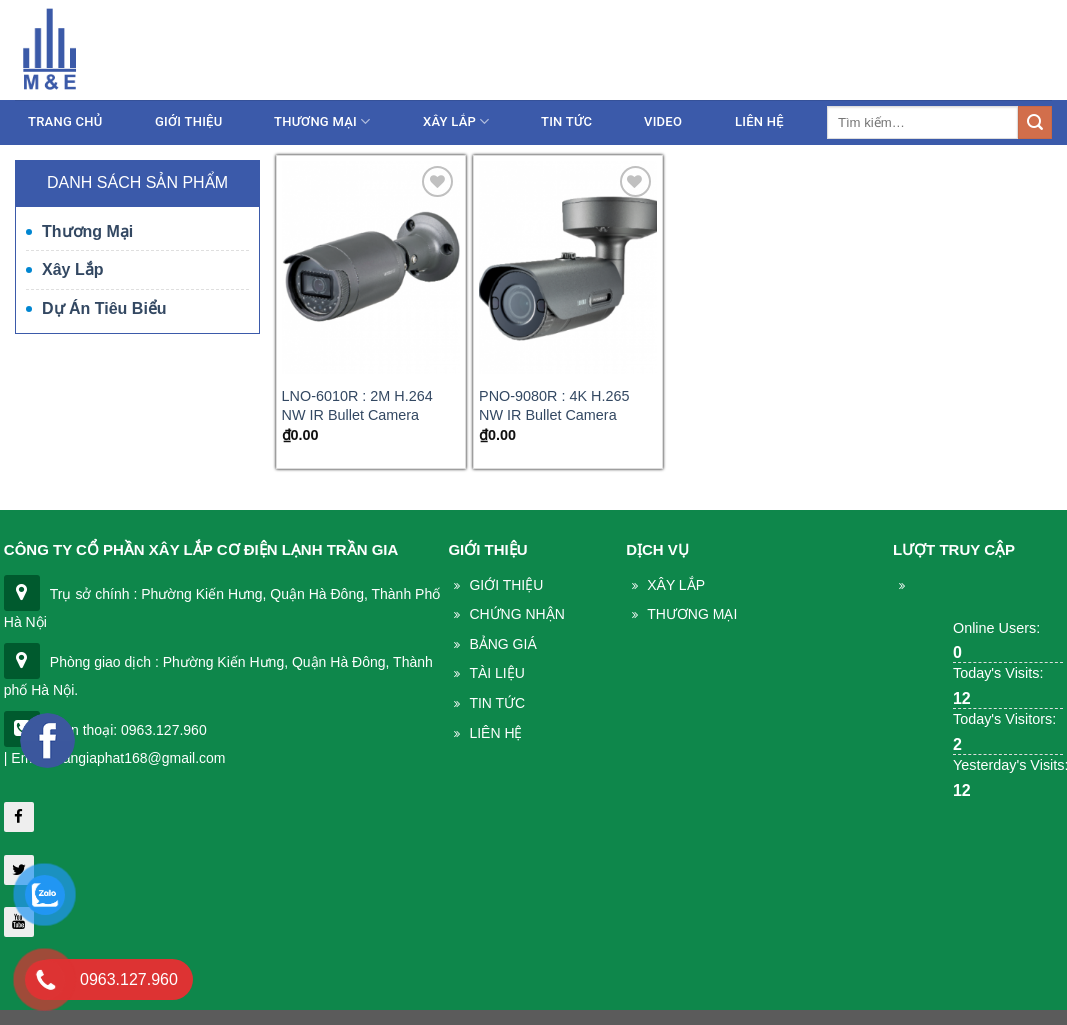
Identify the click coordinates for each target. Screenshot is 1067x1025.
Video (663, 121)
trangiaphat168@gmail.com (880, 52)
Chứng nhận (516, 614)
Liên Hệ (759, 121)
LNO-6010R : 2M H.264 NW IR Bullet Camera (357, 405)
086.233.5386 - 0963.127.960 (655, 52)
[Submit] (1035, 123)
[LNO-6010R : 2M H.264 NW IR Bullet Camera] (371, 267)
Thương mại (322, 121)
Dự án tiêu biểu (104, 308)
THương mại (692, 614)
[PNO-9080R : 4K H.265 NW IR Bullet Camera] (568, 267)
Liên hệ (1026, 52)
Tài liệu (496, 673)
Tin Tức (497, 703)
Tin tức (566, 121)
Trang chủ (65, 121)
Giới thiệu (188, 121)
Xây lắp (456, 121)
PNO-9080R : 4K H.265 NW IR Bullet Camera (554, 405)
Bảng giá (502, 644)
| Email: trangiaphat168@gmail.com (115, 758)
